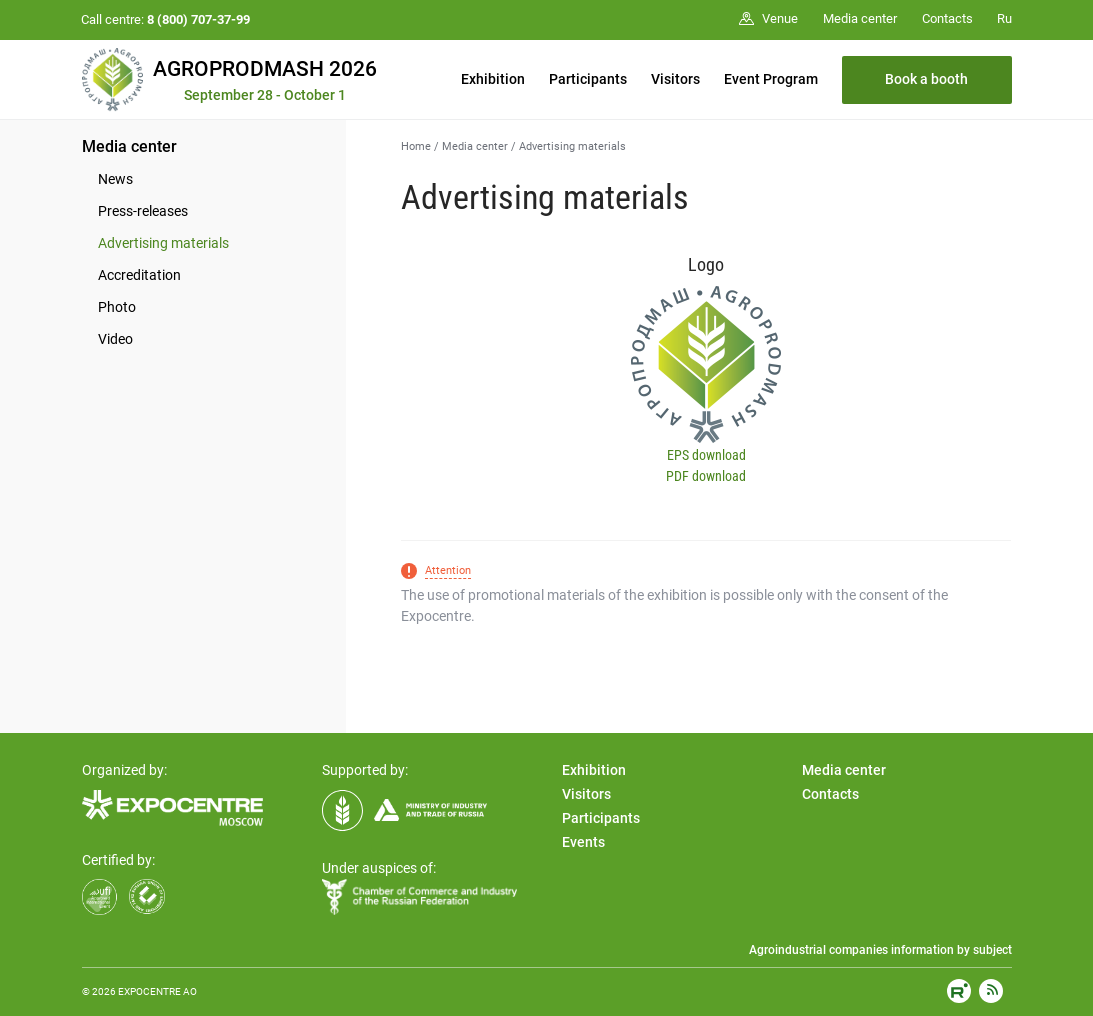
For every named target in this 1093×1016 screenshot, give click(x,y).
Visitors (675, 79)
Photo (117, 307)
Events (583, 842)
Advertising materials (163, 243)
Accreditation (139, 275)
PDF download (706, 476)
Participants (588, 79)
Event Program (771, 79)
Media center (129, 146)
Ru (1004, 18)
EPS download (706, 455)
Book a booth (926, 79)
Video (115, 339)
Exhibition (493, 79)
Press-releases (143, 211)
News (115, 179)
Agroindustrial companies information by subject (880, 950)
